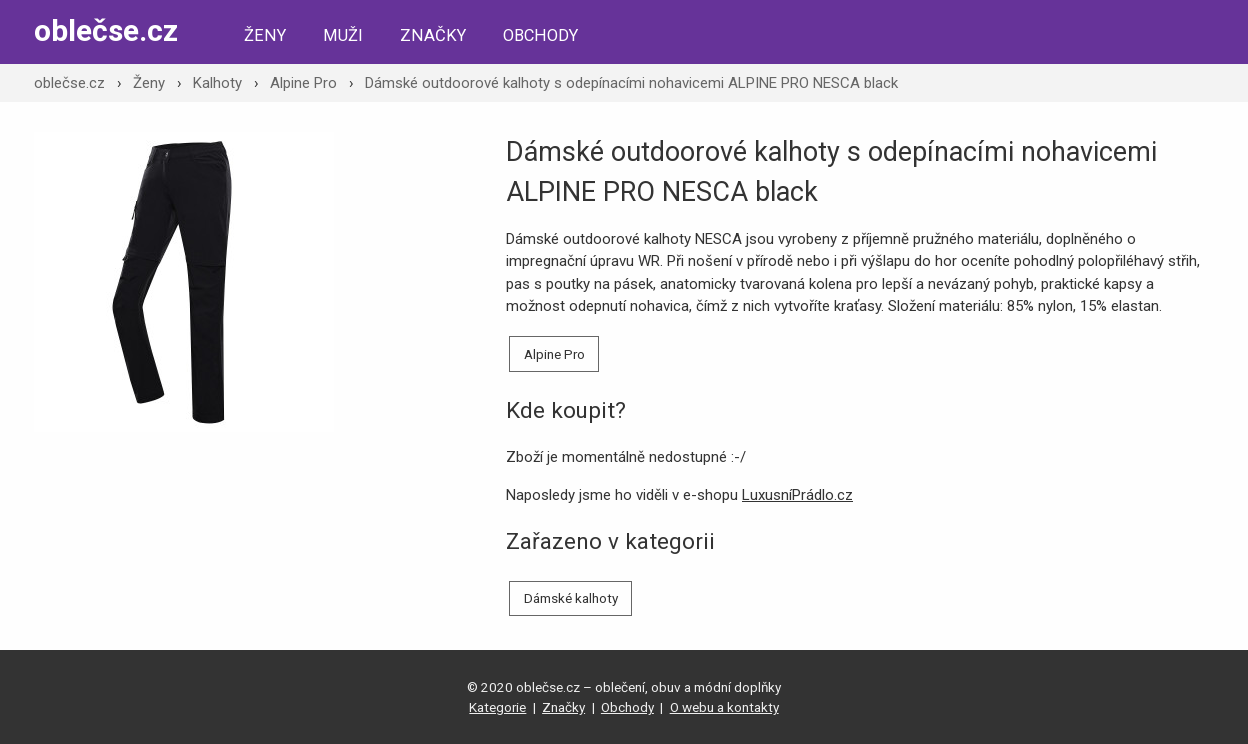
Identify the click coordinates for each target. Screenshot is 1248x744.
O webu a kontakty (724, 707)
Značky (433, 35)
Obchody (540, 35)
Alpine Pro (303, 83)
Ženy (265, 35)
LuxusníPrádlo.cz (797, 495)
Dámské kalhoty (571, 598)
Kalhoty (217, 83)
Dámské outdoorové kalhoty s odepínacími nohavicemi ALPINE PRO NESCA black (631, 83)
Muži (343, 35)
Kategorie (497, 707)
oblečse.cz (106, 30)
